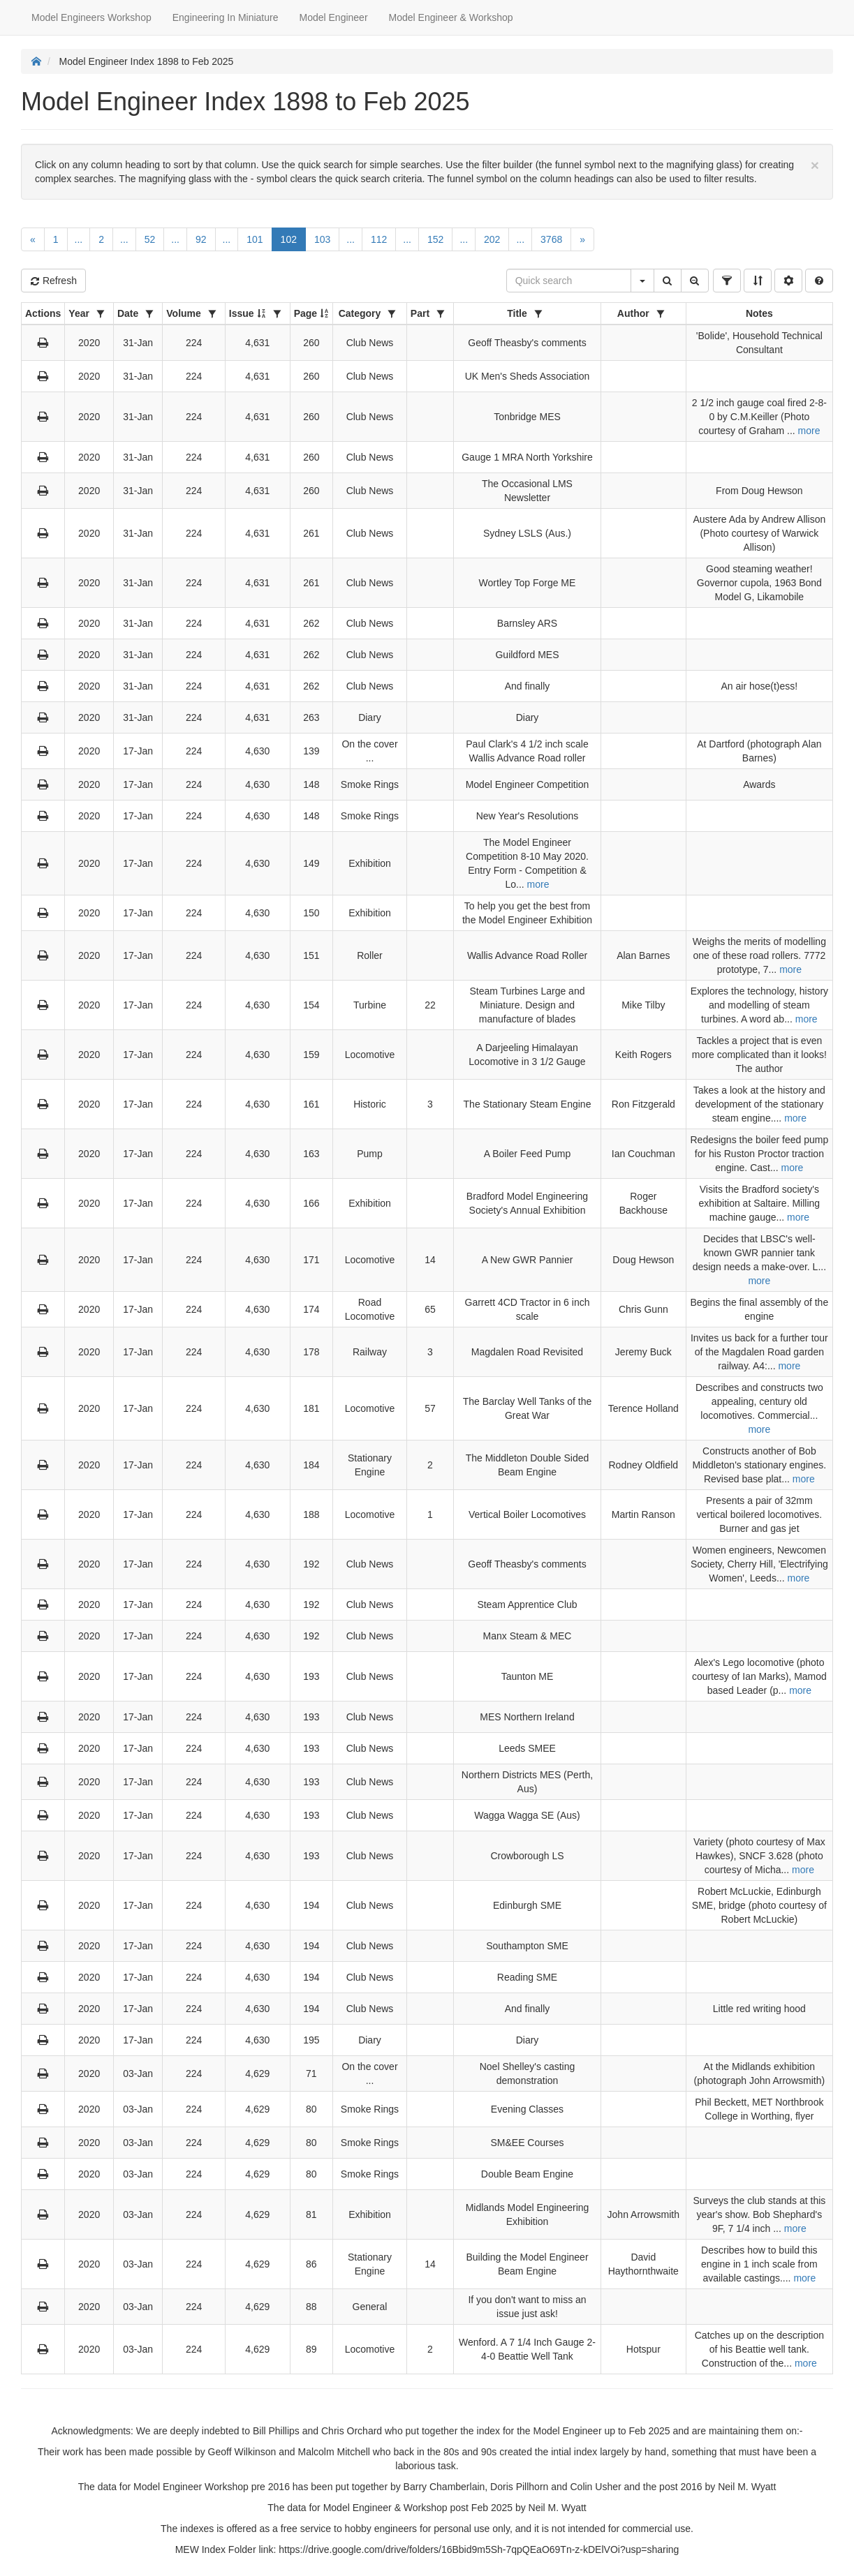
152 (435, 239)
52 (150, 239)
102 (289, 239)
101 (254, 239)
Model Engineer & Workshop (451, 17)
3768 (551, 239)
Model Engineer (333, 17)
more (809, 430)
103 (322, 239)
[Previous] (33, 239)
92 (201, 239)
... (79, 239)
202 (492, 239)
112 (379, 239)
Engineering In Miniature (225, 17)
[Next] (582, 239)
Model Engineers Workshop (91, 17)
